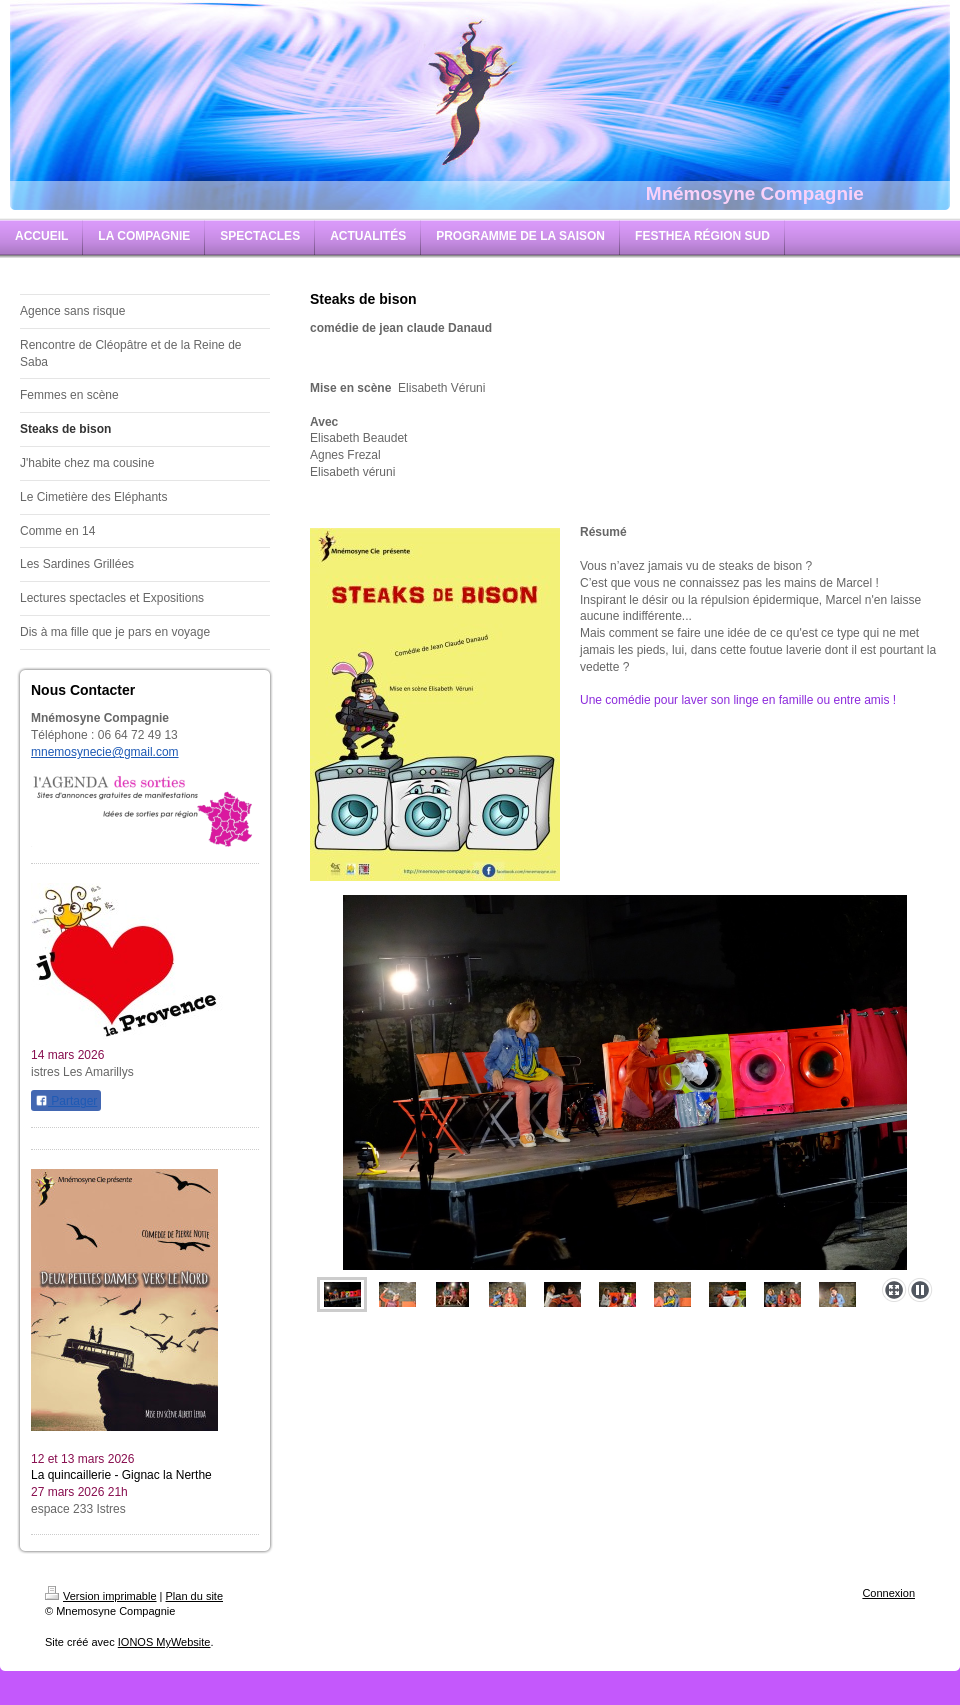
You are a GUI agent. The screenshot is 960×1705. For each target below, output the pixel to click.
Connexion (888, 1593)
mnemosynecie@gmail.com (105, 752)
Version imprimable (101, 1596)
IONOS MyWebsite (164, 1642)
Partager (66, 1101)
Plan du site (194, 1596)
